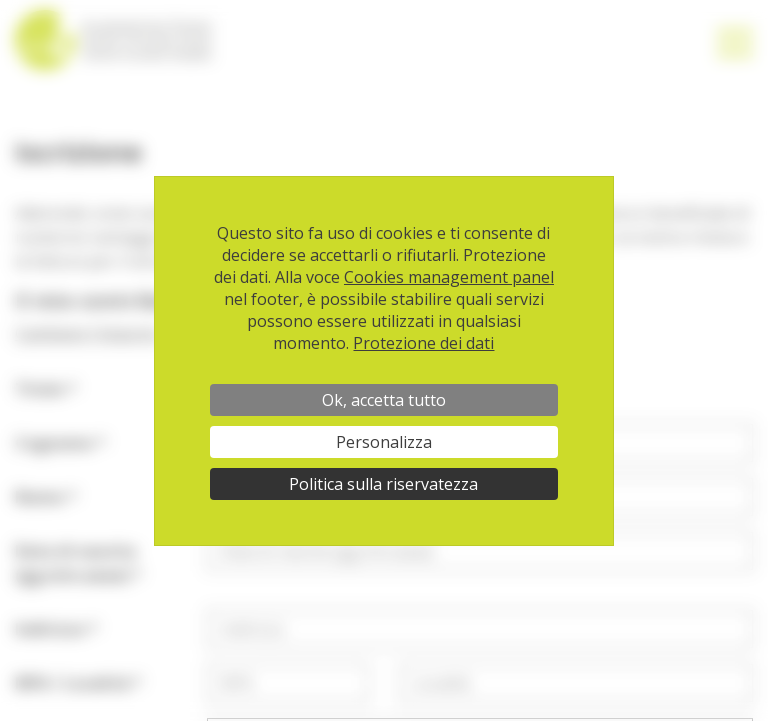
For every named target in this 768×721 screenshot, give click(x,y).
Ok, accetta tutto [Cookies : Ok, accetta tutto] (384, 400)
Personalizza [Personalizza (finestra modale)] (384, 442)
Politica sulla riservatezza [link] (383, 484)
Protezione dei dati (423, 343)
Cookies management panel (449, 277)
